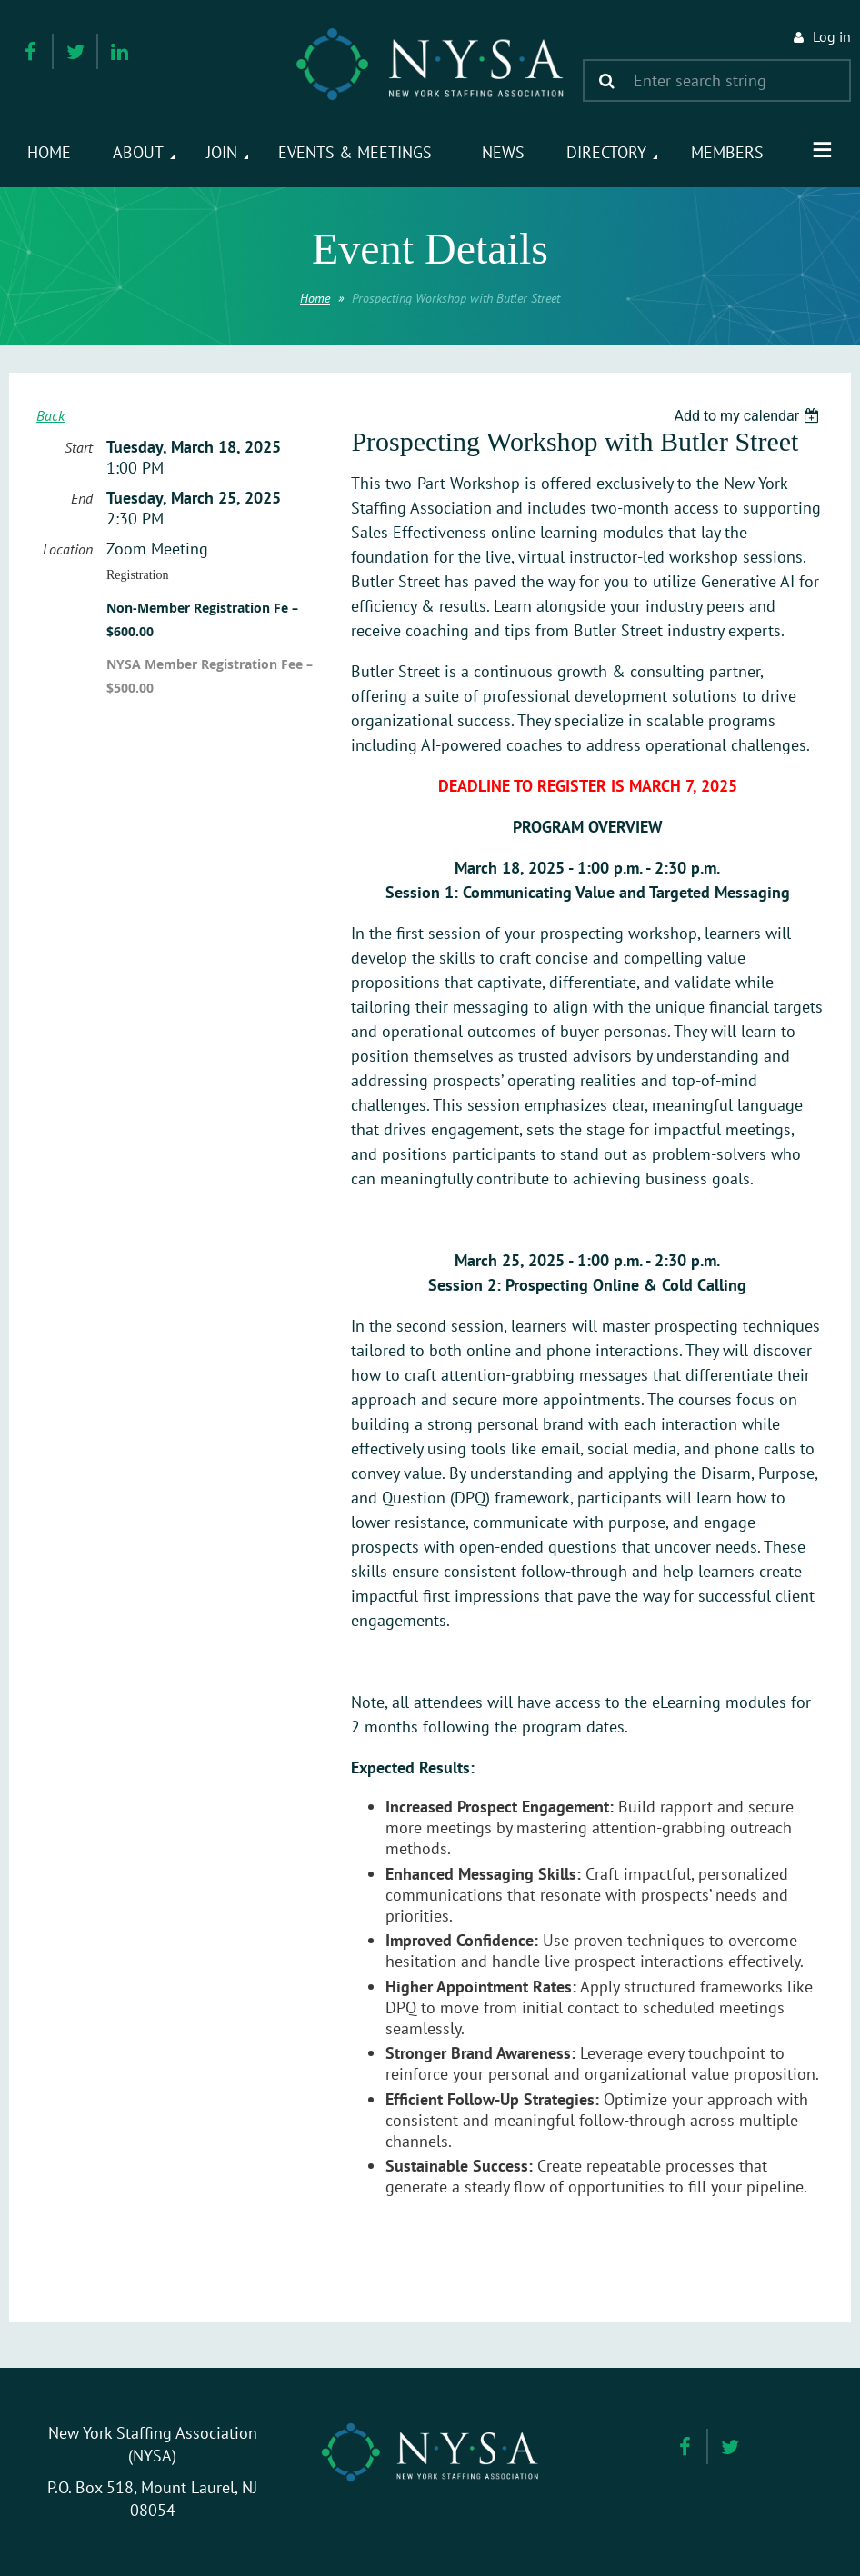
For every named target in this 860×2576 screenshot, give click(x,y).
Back (50, 415)
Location (68, 549)
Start (79, 447)
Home (315, 298)
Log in (832, 36)
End (82, 498)
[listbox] (749, 415)
